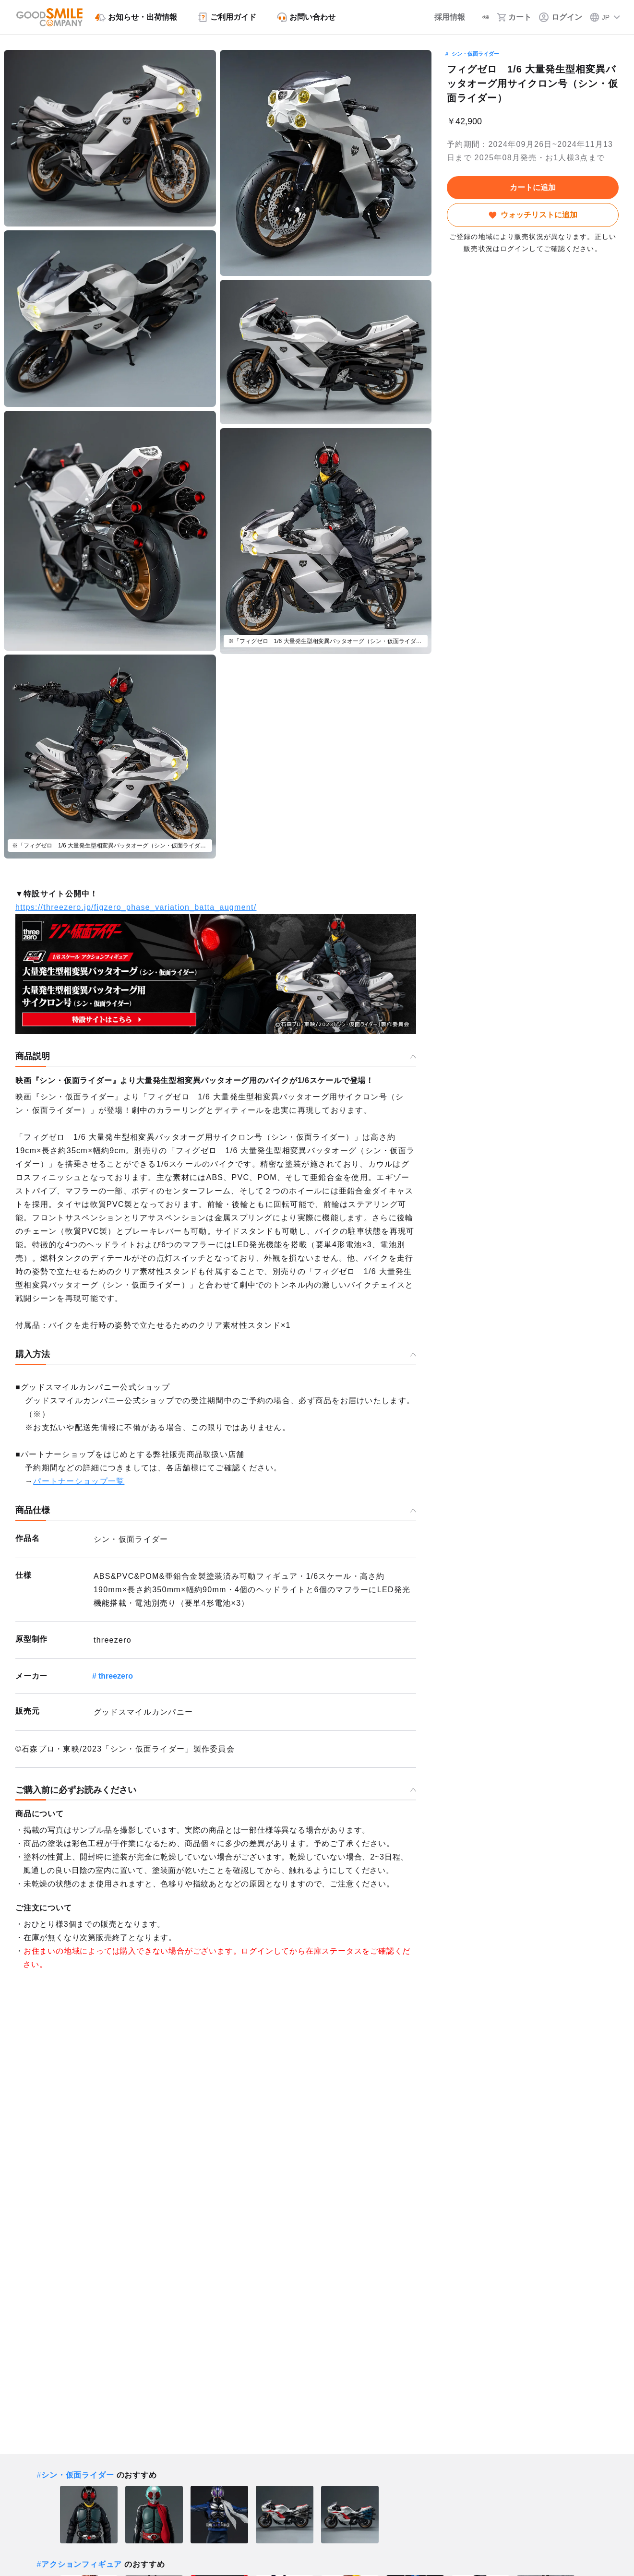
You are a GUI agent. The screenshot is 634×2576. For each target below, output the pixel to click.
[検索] (476, 17)
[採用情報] (434, 17)
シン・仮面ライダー (475, 54)
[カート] (514, 17)
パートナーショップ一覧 (78, 1481)
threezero (115, 1676)
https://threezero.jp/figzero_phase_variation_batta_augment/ (135, 907)
